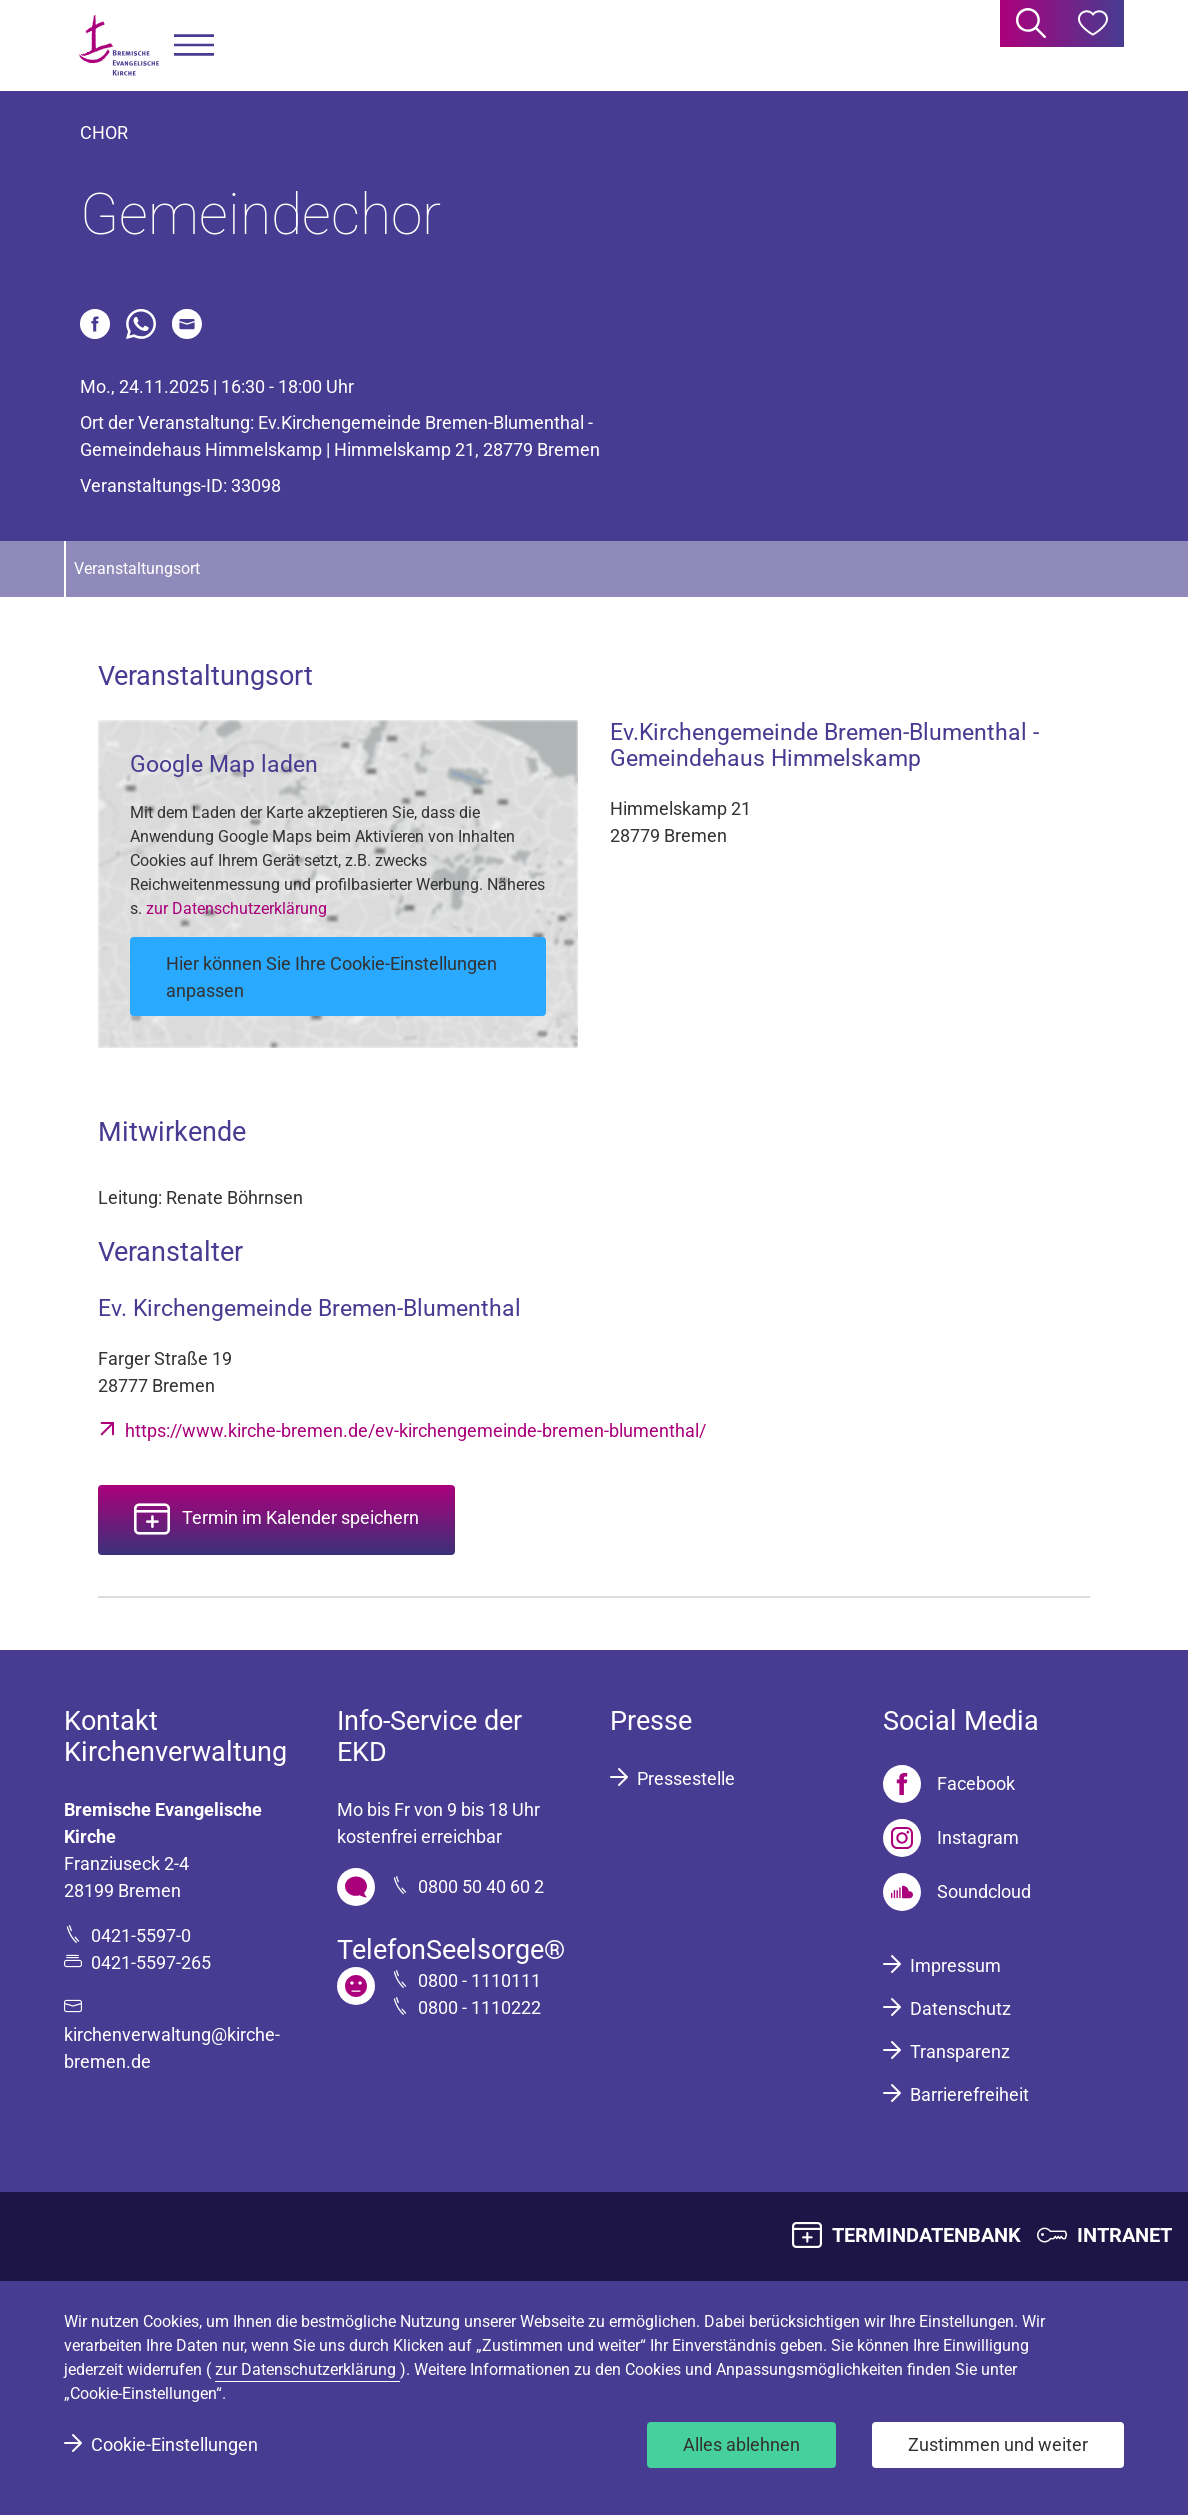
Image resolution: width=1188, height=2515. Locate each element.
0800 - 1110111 (479, 1980)
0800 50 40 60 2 (481, 1886)
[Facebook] (949, 1784)
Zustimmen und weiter (998, 2444)
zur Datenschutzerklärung (236, 908)
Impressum (955, 1965)
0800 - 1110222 (479, 2007)
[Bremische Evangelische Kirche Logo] (119, 45)
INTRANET (1124, 2235)
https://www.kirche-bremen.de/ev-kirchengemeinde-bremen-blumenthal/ (415, 1430)
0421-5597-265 (151, 1962)
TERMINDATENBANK (926, 2235)
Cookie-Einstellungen (174, 2444)
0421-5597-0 (141, 1935)
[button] (194, 45)
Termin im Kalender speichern (300, 1518)
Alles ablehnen (741, 2444)
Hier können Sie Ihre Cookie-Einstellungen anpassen (331, 977)
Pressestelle (686, 1778)
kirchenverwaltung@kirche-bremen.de (172, 2048)
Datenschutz (960, 2008)
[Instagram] (951, 1838)
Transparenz (960, 2051)
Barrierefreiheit (969, 2094)
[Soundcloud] (957, 1892)
